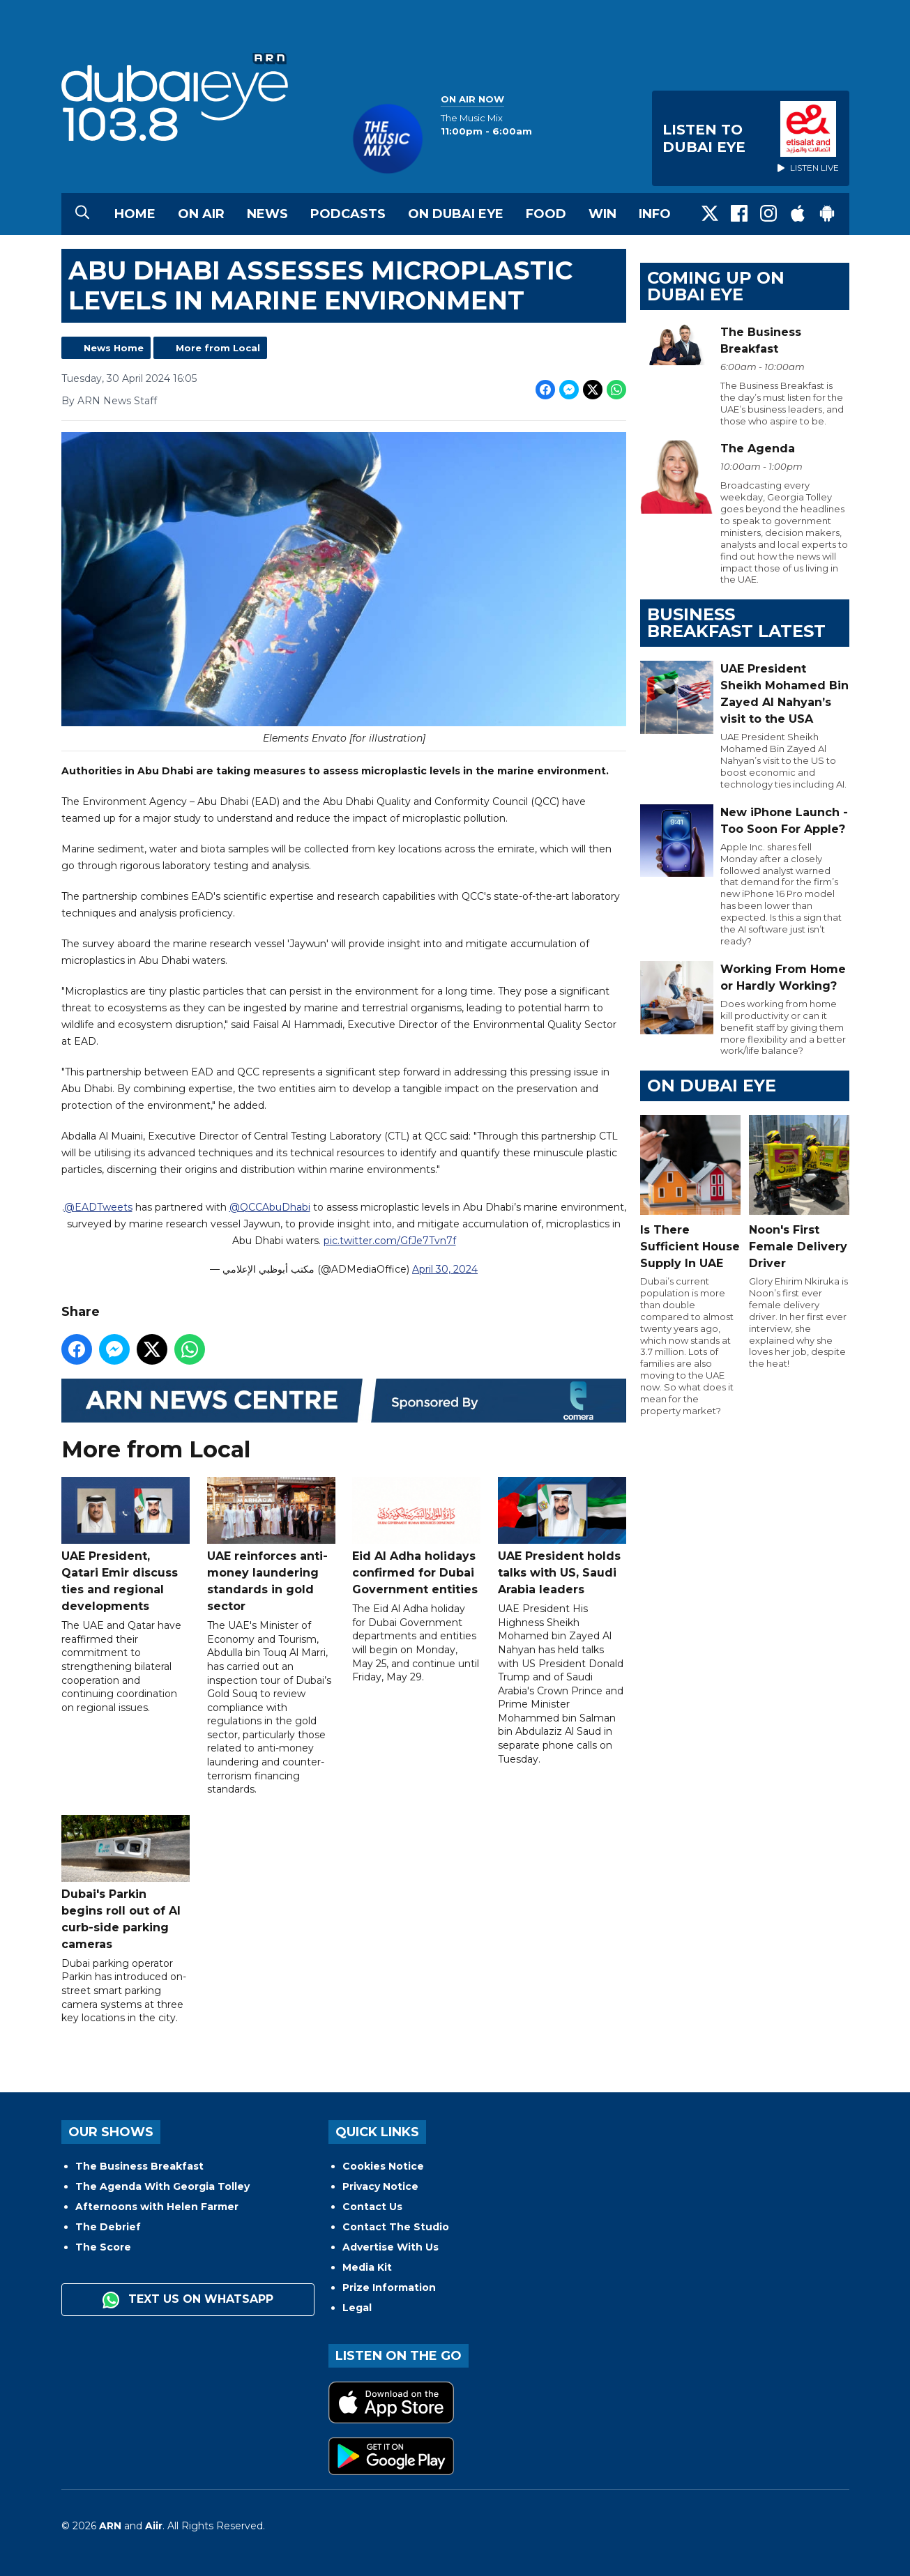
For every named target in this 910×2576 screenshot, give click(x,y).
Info (655, 214)
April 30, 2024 (445, 1270)
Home (135, 214)
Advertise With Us (390, 2247)
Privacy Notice (380, 2186)
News (267, 214)
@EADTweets (97, 1208)
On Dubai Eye (455, 214)
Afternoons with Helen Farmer (156, 2206)
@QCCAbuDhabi (269, 1208)
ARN (110, 2526)
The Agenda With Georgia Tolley (162, 2186)
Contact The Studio (395, 2227)
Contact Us (372, 2206)
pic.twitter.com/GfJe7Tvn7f (389, 1241)
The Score (103, 2247)
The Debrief (108, 2227)
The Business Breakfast (139, 2166)
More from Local (218, 347)
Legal (357, 2307)
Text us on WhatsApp (188, 2300)
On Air (201, 214)
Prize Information (389, 2287)
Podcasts (348, 214)
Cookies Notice (383, 2166)
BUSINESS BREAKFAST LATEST (736, 622)
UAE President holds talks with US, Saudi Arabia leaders (561, 1537)
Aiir (153, 2526)
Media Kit (367, 2267)
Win (602, 214)
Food (546, 214)
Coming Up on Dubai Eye (715, 286)
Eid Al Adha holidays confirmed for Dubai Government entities (416, 1537)
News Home (114, 347)
